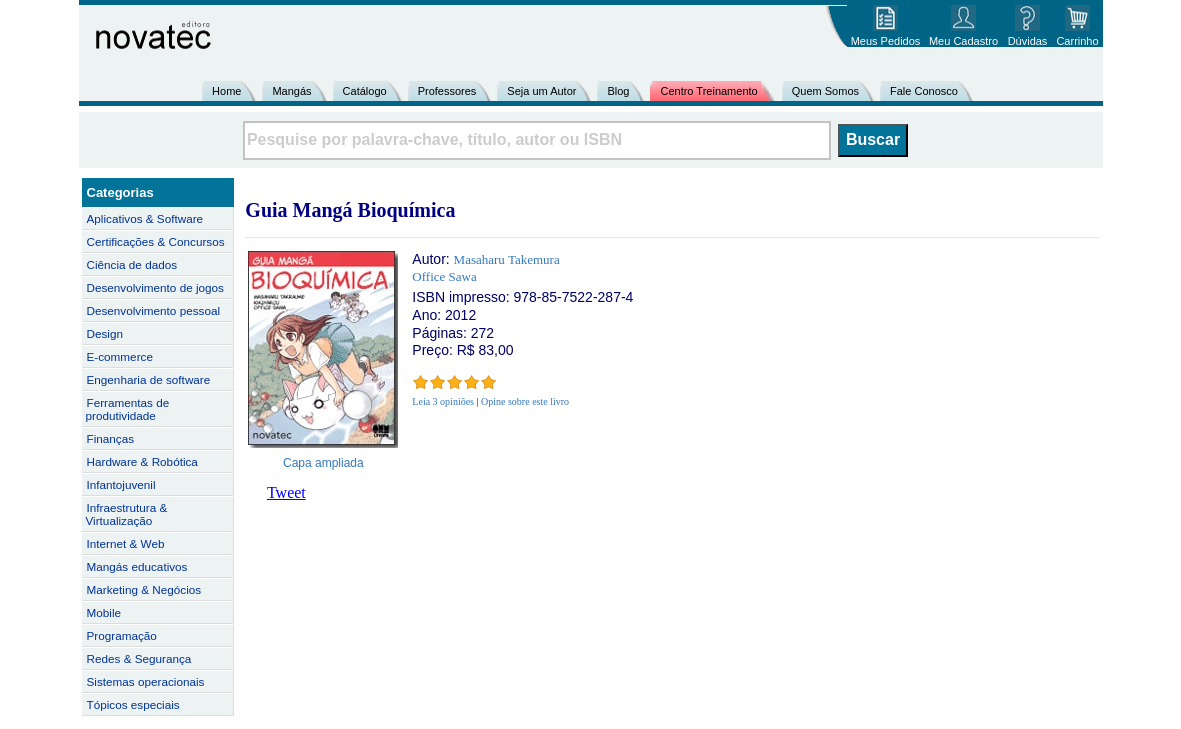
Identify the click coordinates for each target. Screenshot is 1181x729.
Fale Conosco (924, 91)
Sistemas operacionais (146, 681)
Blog (618, 91)
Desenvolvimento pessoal (154, 310)
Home (226, 91)
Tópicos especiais (133, 704)
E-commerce (120, 356)
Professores (447, 91)
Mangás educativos (137, 566)
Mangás (291, 91)
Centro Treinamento (708, 91)
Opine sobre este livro (525, 401)
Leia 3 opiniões (443, 401)
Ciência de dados (132, 264)
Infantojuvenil (121, 484)
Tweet (286, 492)
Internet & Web (126, 543)
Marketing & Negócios (144, 589)
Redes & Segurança (139, 658)
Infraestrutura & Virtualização (127, 514)
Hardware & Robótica (142, 461)
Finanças (111, 438)
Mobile (104, 612)
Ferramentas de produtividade (128, 409)
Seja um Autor (541, 91)
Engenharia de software (149, 379)
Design (105, 333)
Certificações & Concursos (156, 241)
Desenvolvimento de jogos (155, 287)
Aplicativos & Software (145, 218)
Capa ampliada (323, 463)
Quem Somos (825, 91)
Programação (122, 635)
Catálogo (365, 91)
